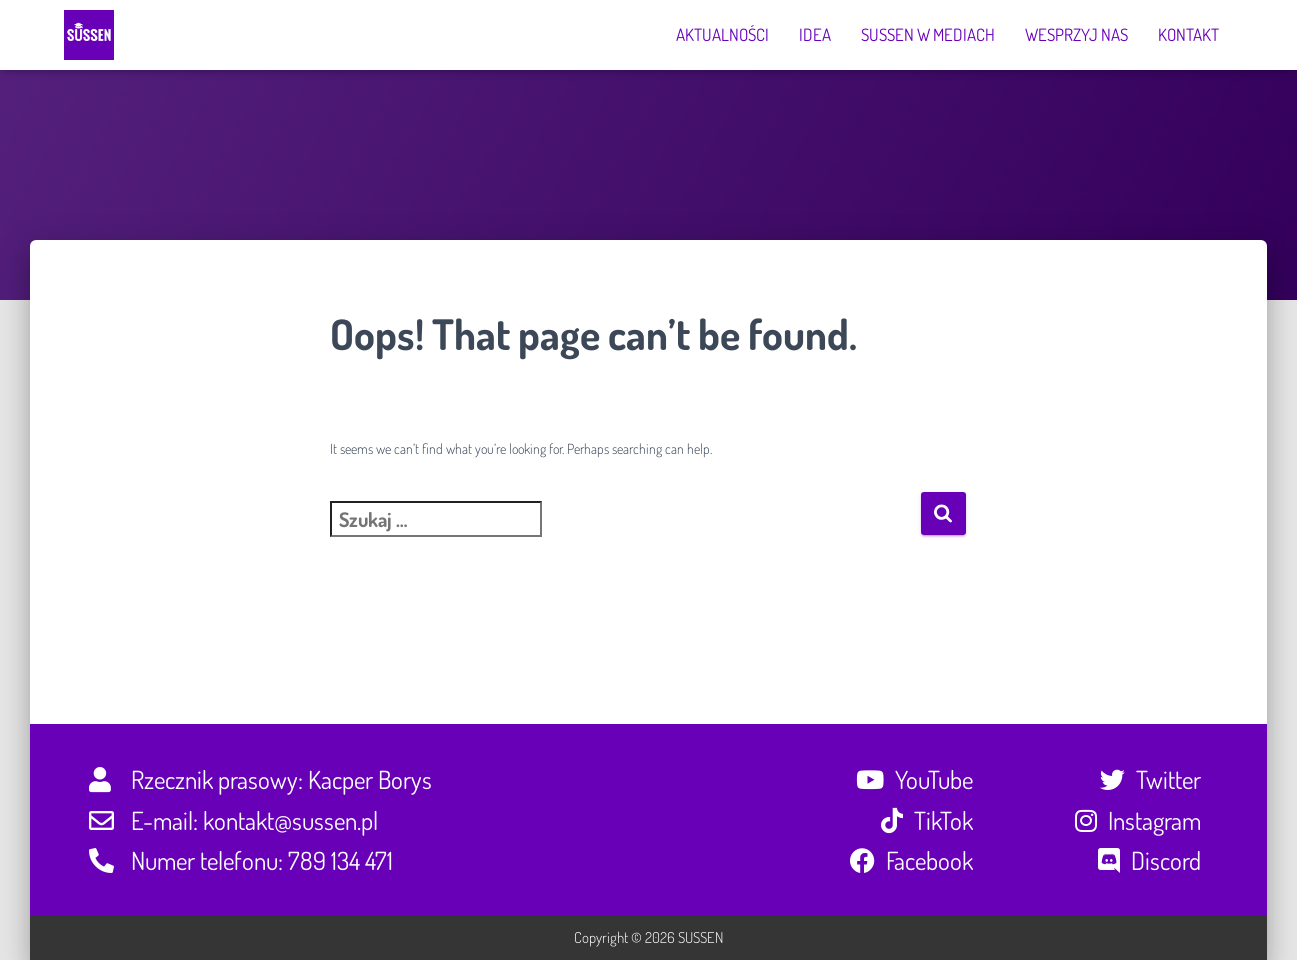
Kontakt (1188, 34)
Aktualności (722, 34)
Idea (815, 34)
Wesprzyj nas (1076, 34)
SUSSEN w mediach (928, 34)
